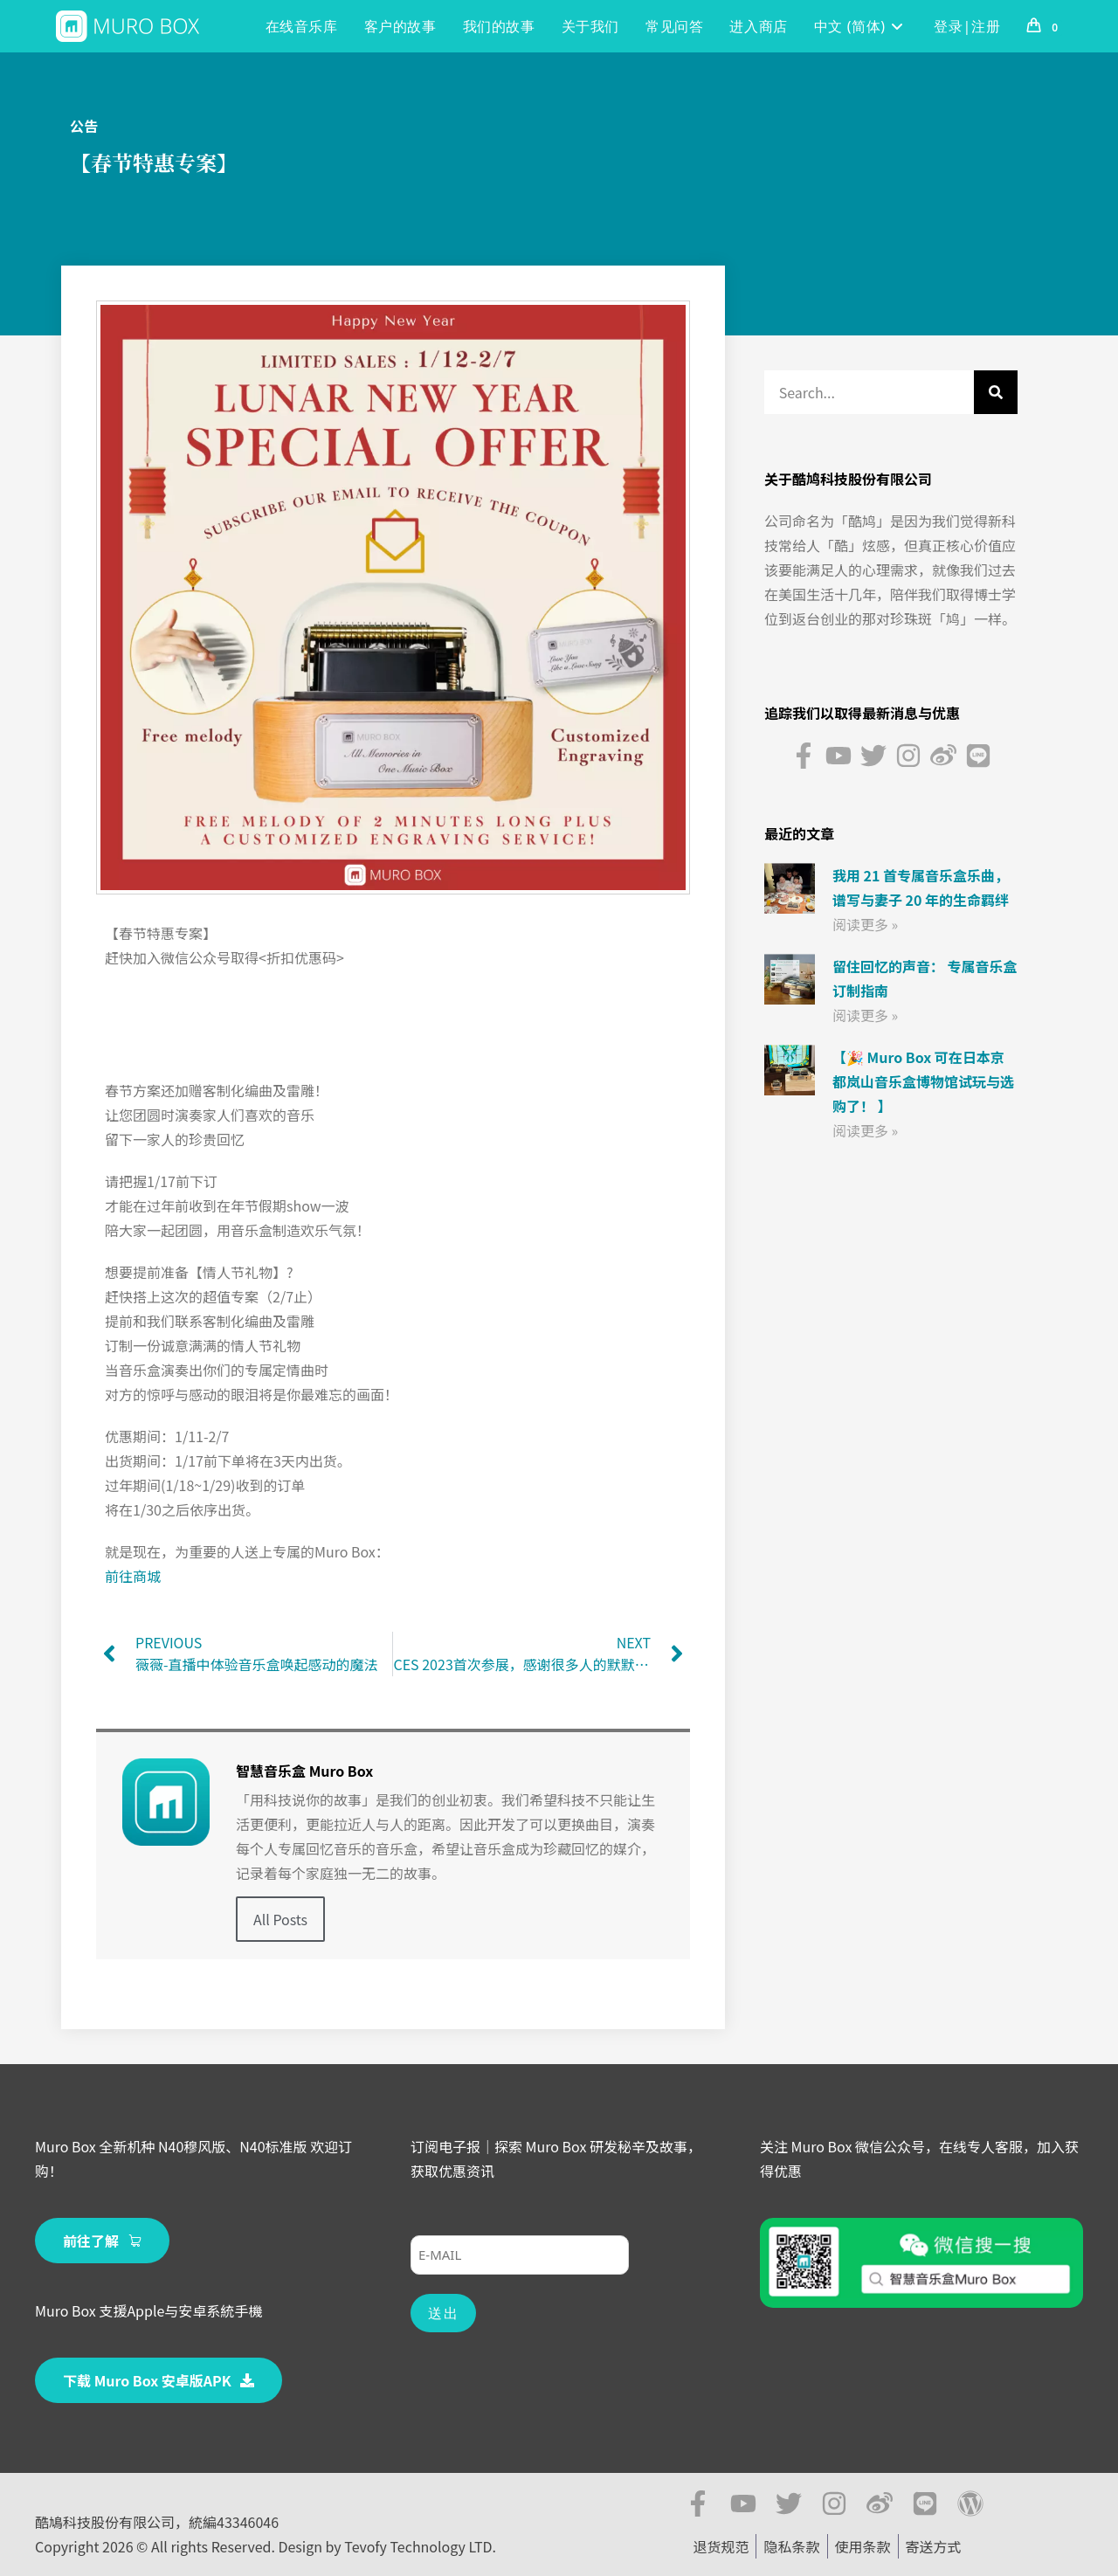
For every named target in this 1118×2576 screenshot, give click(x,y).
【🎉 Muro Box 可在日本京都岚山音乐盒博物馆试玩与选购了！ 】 (923, 1081)
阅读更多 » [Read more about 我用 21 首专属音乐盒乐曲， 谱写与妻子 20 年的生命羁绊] (865, 924)
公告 (84, 125)
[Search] (996, 392)
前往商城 (133, 1575)
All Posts (280, 1919)
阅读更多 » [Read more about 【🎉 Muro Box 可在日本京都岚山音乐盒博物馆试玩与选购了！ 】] (865, 1130)
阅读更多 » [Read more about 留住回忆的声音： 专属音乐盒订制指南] (865, 1015)
